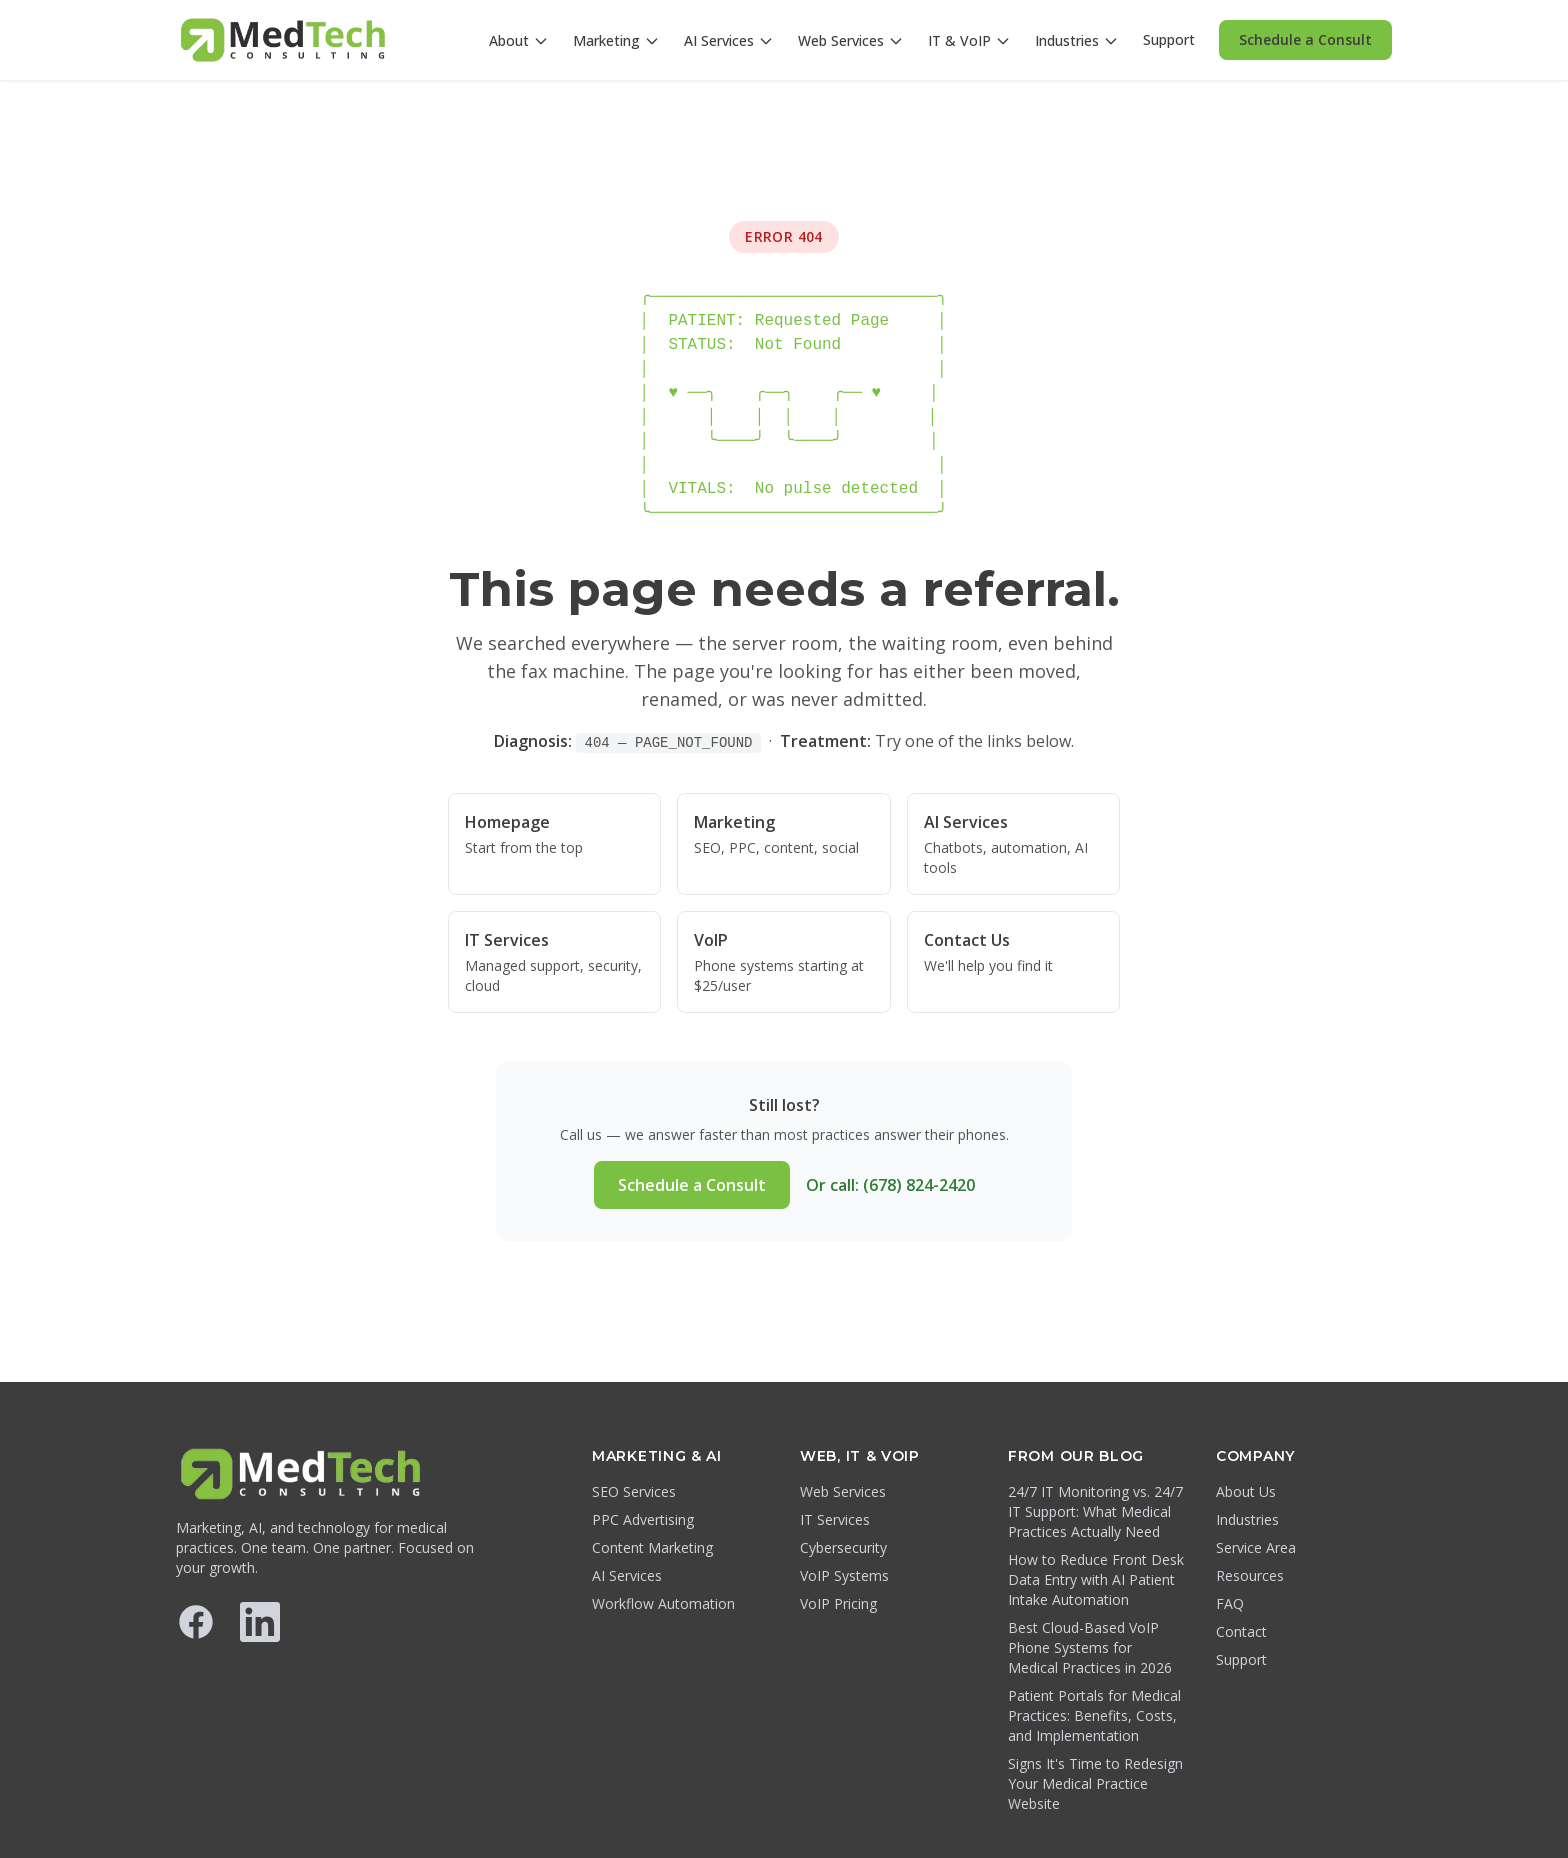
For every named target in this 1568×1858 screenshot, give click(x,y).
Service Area (1256, 1547)
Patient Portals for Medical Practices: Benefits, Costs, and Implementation (1094, 1715)
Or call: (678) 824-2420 (890, 1185)
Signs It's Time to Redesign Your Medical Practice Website (1095, 1783)
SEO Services (634, 1491)
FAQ (1230, 1603)
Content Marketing (652, 1547)
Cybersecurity (843, 1547)
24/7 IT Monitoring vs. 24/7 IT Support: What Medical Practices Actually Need (1095, 1511)
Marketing (616, 40)
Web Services (851, 40)
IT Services (835, 1519)
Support (1169, 39)
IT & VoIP (969, 40)
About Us (1246, 1491)
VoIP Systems (844, 1575)
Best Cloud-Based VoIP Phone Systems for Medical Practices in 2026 (1090, 1647)
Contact (1241, 1631)
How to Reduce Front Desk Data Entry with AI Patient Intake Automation (1096, 1579)
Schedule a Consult (1305, 39)
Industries (1077, 40)
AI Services (729, 40)
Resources (1250, 1575)
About (519, 40)
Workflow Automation (663, 1603)
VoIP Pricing (838, 1603)
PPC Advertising (643, 1519)
